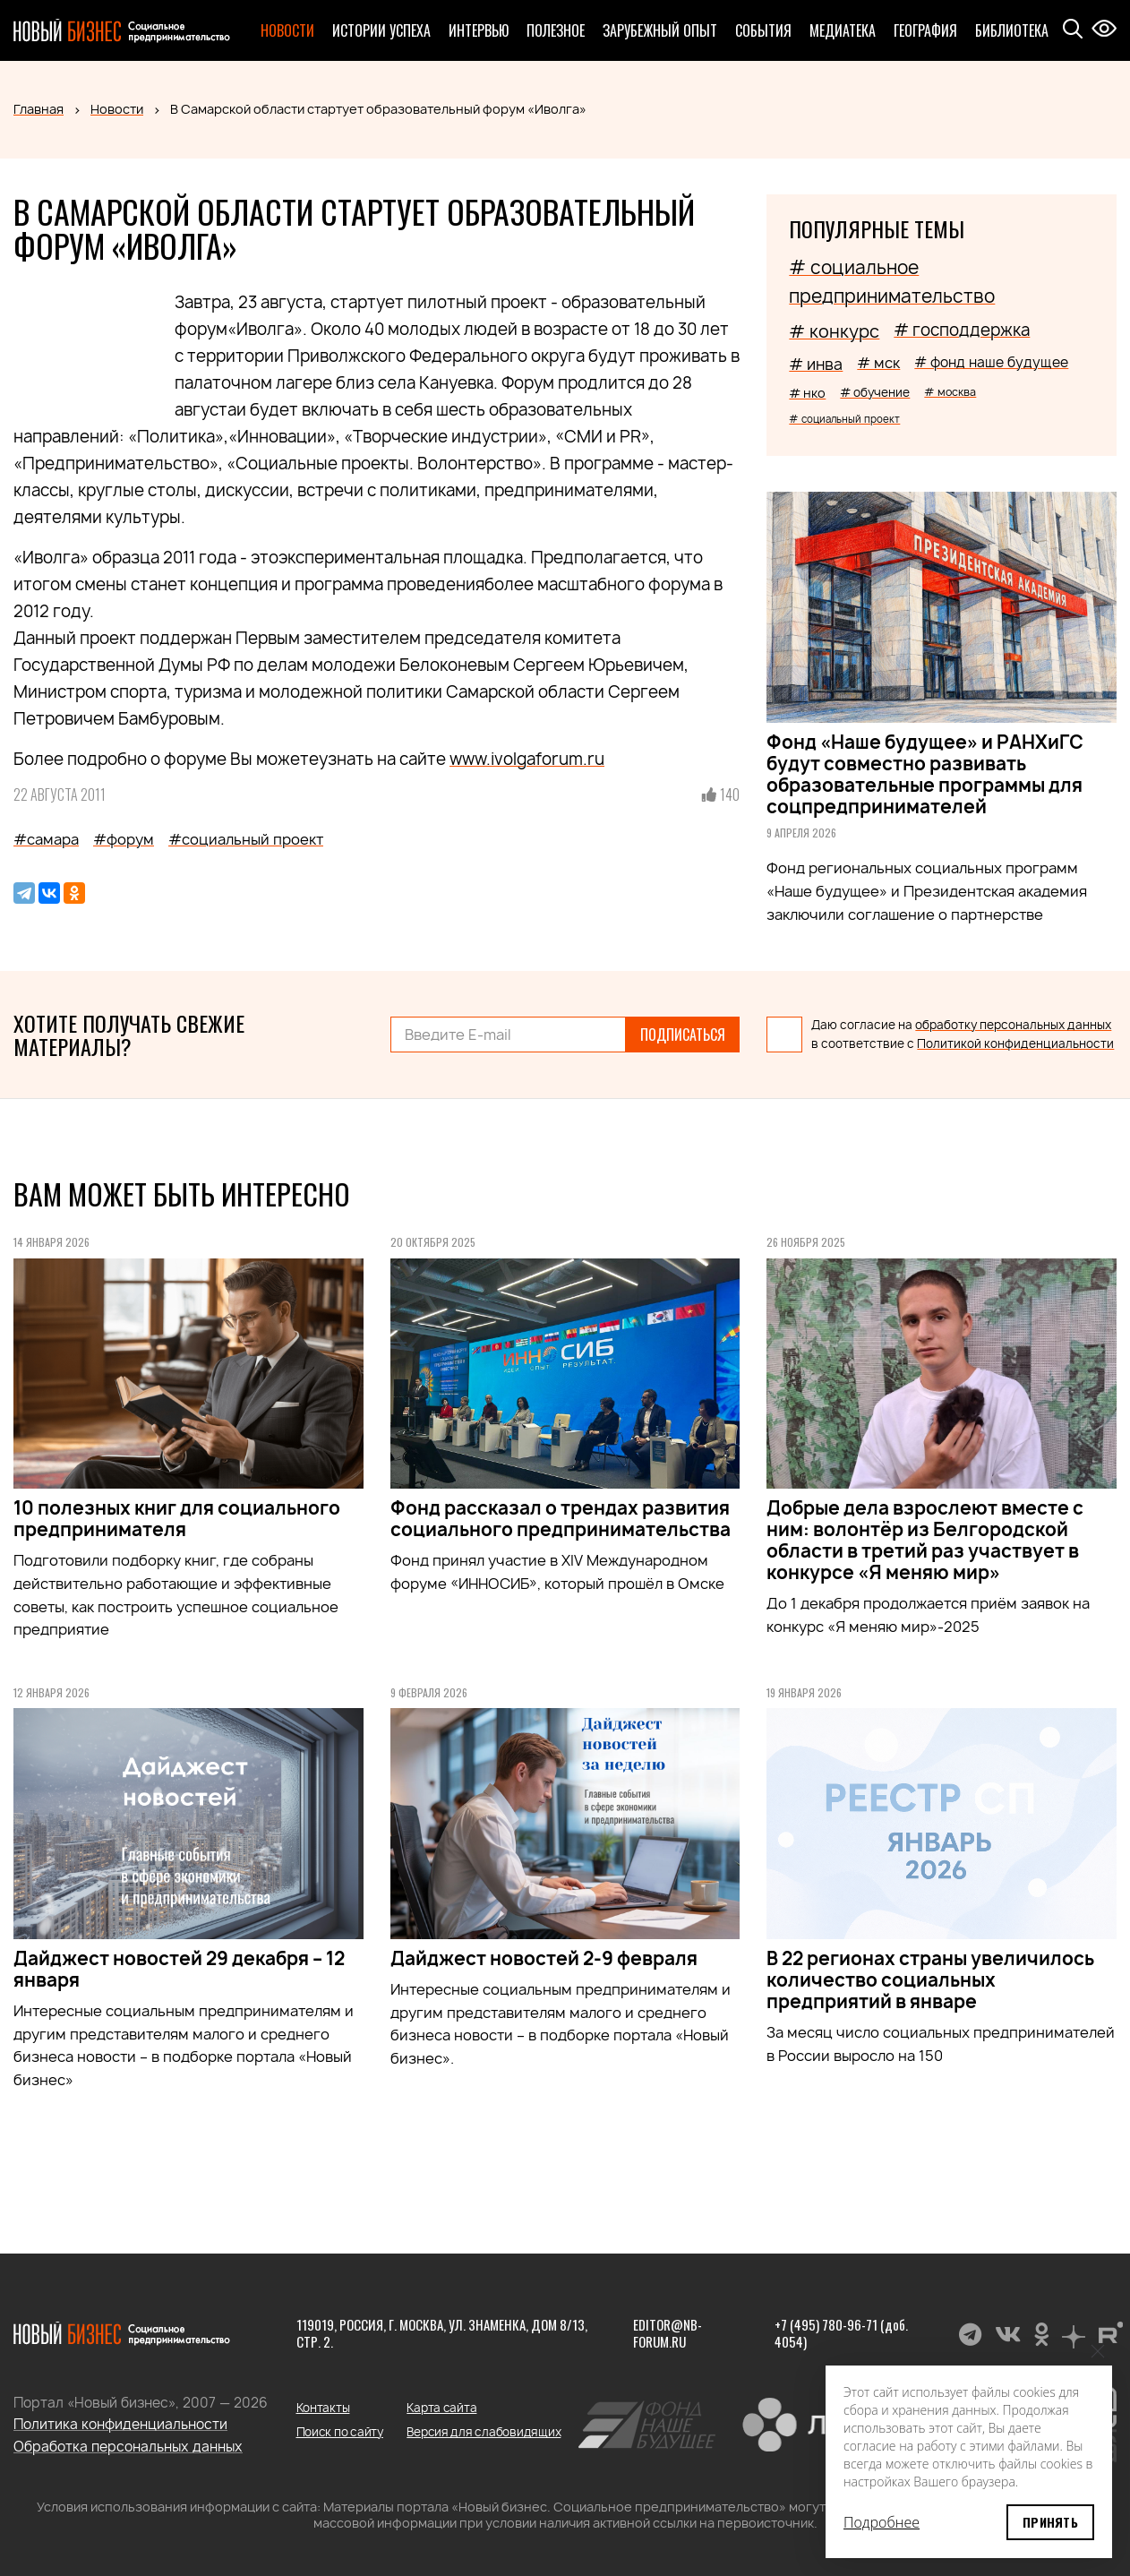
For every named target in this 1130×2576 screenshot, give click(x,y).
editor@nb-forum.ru (667, 2333)
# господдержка (962, 330)
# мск (878, 363)
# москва (950, 391)
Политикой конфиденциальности (1015, 1043)
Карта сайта (441, 2408)
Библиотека (1012, 30)
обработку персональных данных (1013, 1025)
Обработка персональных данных (128, 2446)
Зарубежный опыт (660, 30)
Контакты (323, 2408)
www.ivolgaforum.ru (526, 759)
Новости (287, 30)
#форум (123, 839)
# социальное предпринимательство (892, 281)
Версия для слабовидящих (484, 2432)
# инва (816, 364)
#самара (46, 839)
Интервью (479, 30)
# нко (807, 392)
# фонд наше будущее (991, 362)
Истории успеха (381, 30)
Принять (1050, 2521)
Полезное (555, 30)
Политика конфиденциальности (120, 2424)
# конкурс (834, 331)
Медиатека (842, 30)
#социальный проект (245, 839)
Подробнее (881, 2522)
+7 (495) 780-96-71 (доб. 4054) (841, 2333)
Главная (38, 108)
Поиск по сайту (339, 2432)
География (925, 30)
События (763, 30)
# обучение (875, 392)
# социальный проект (844, 418)
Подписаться (682, 1034)
